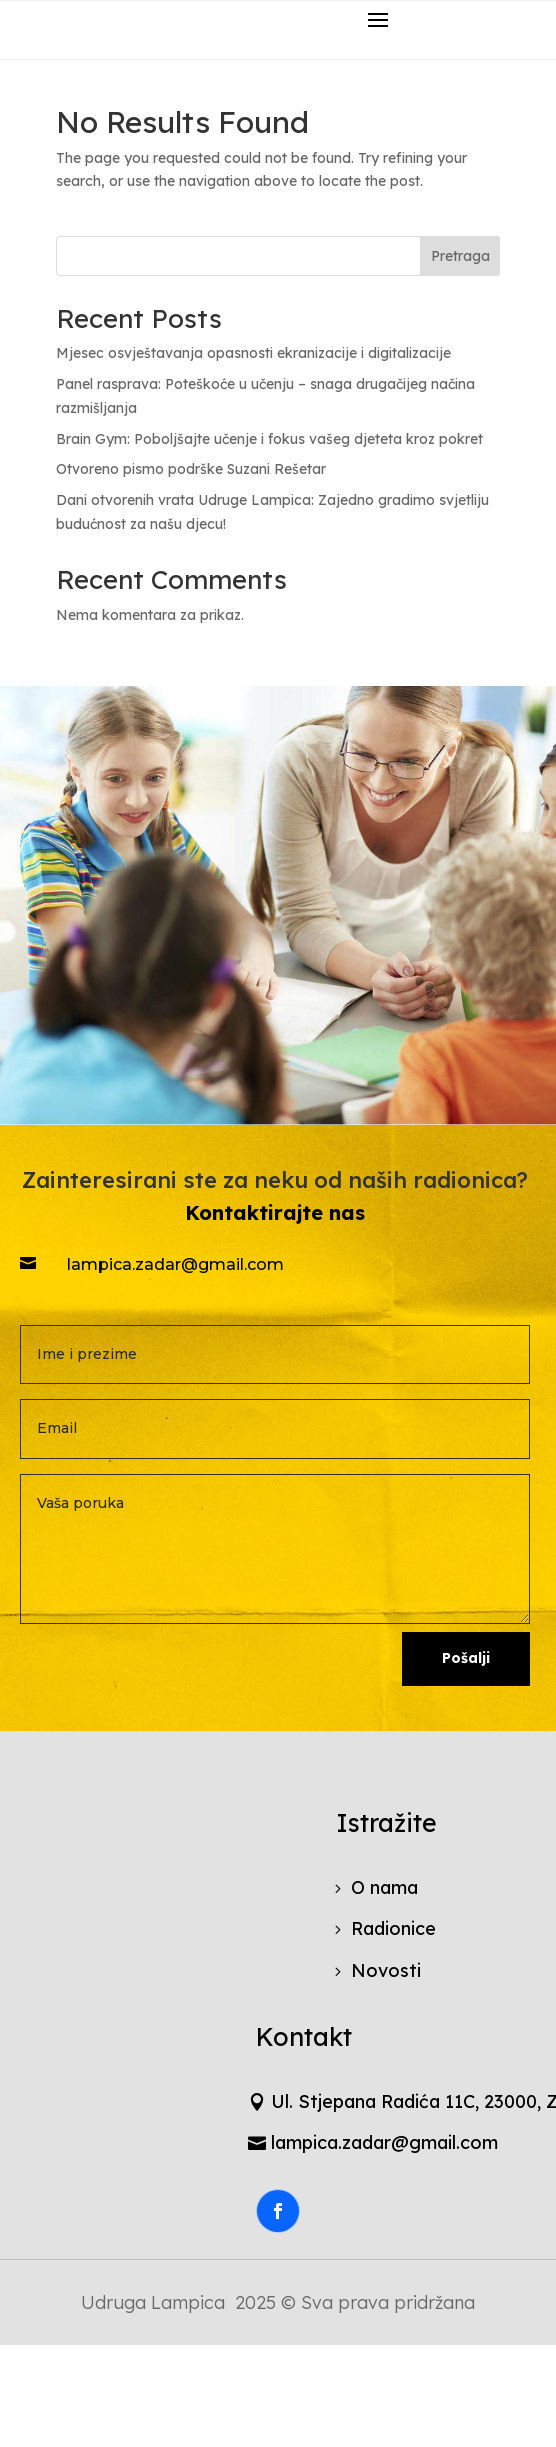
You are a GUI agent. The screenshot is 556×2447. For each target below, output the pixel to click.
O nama (384, 1887)
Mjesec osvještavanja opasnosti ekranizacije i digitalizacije (253, 353)
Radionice (393, 1928)
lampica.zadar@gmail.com (384, 2142)
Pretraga (460, 256)
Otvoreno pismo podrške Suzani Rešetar (191, 469)
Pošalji (466, 1658)
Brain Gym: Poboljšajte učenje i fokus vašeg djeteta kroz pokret (269, 439)
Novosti (386, 1970)
